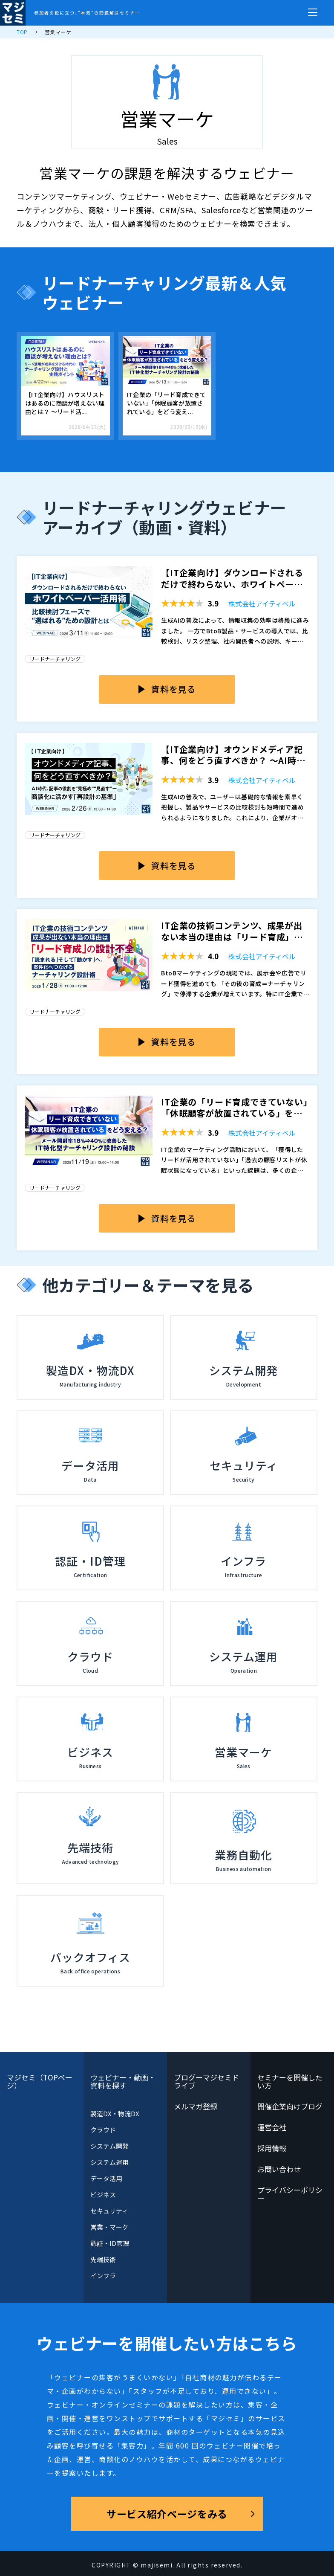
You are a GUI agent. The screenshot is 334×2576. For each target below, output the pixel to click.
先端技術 (103, 2259)
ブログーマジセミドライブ (206, 2081)
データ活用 (106, 2178)
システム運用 (109, 2162)
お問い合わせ (279, 2169)
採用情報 (271, 2148)
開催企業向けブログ (290, 2106)
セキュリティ (109, 2210)
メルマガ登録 (196, 2106)
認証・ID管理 (110, 2243)
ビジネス (103, 2194)
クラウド (103, 2129)
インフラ (103, 2275)
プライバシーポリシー (290, 2193)
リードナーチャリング (55, 658)
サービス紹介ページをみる (167, 2513)
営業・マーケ (109, 2226)
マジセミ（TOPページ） (40, 2081)
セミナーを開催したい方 (290, 2081)
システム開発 (109, 2145)
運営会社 (271, 2127)
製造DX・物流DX (115, 2113)
